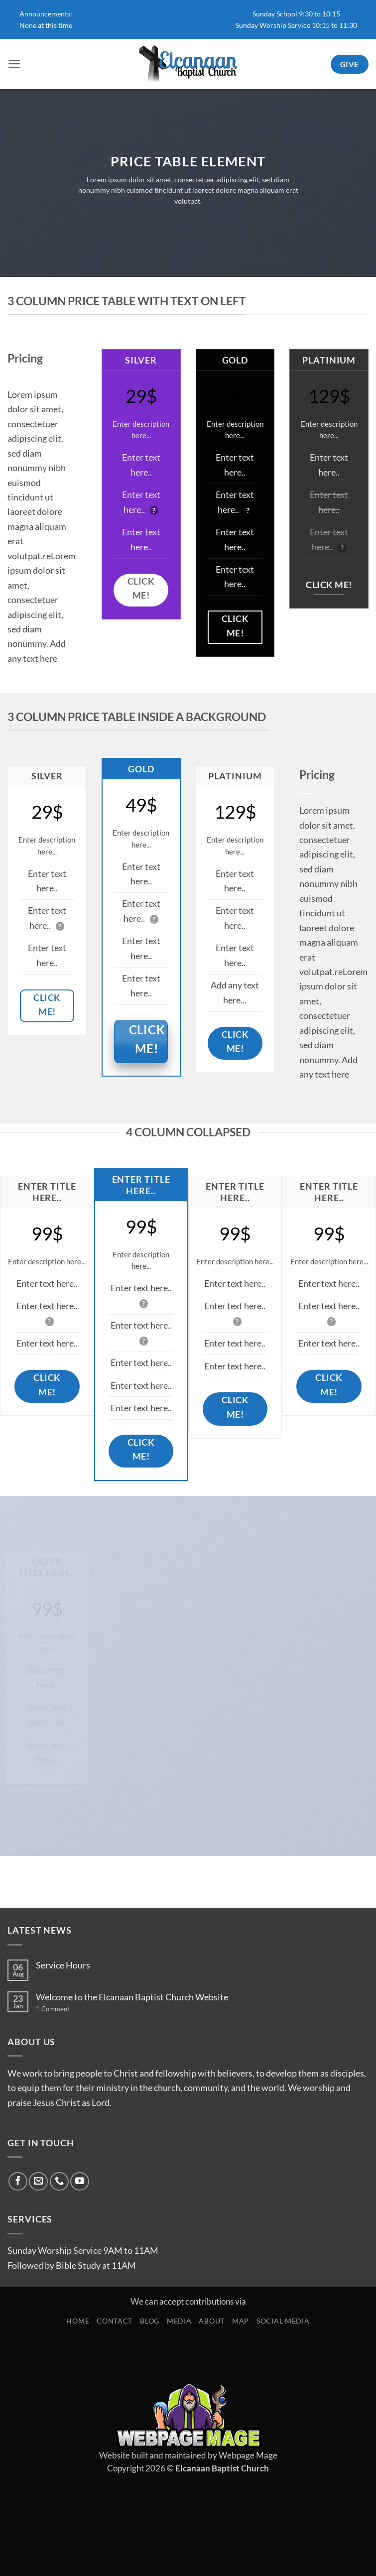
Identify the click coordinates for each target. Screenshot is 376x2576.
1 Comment (66, 2009)
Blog (149, 2321)
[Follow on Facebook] (17, 2181)
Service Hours (63, 1965)
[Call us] (59, 2181)
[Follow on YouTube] (79, 2181)
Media (179, 2321)
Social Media (282, 2321)
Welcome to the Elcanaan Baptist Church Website (132, 1996)
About (212, 2321)
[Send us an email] (38, 2181)
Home (77, 2321)
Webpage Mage (248, 2455)
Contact (114, 2321)
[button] (14, 64)
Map (240, 2321)
